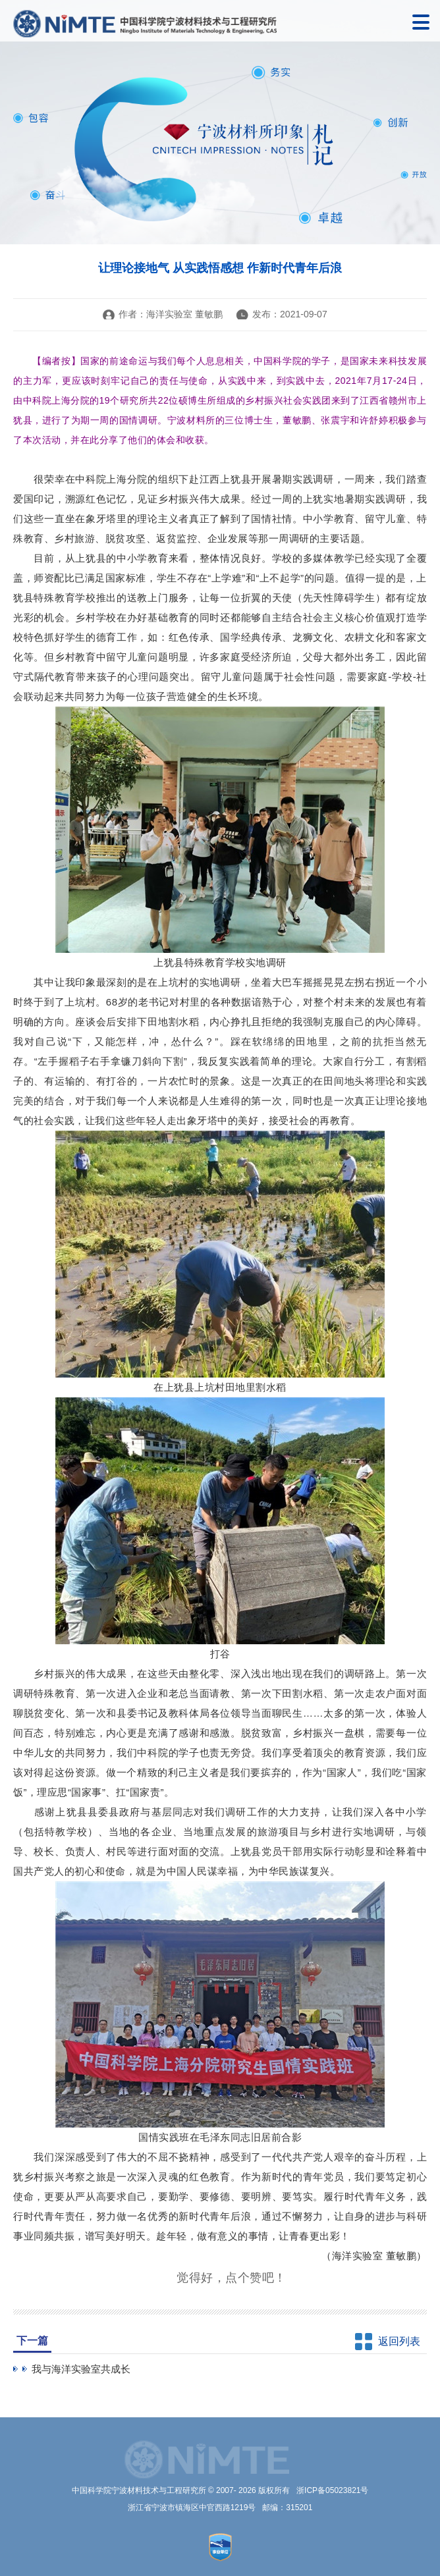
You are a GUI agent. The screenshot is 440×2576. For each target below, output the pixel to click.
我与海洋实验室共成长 (81, 2369)
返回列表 (399, 2341)
